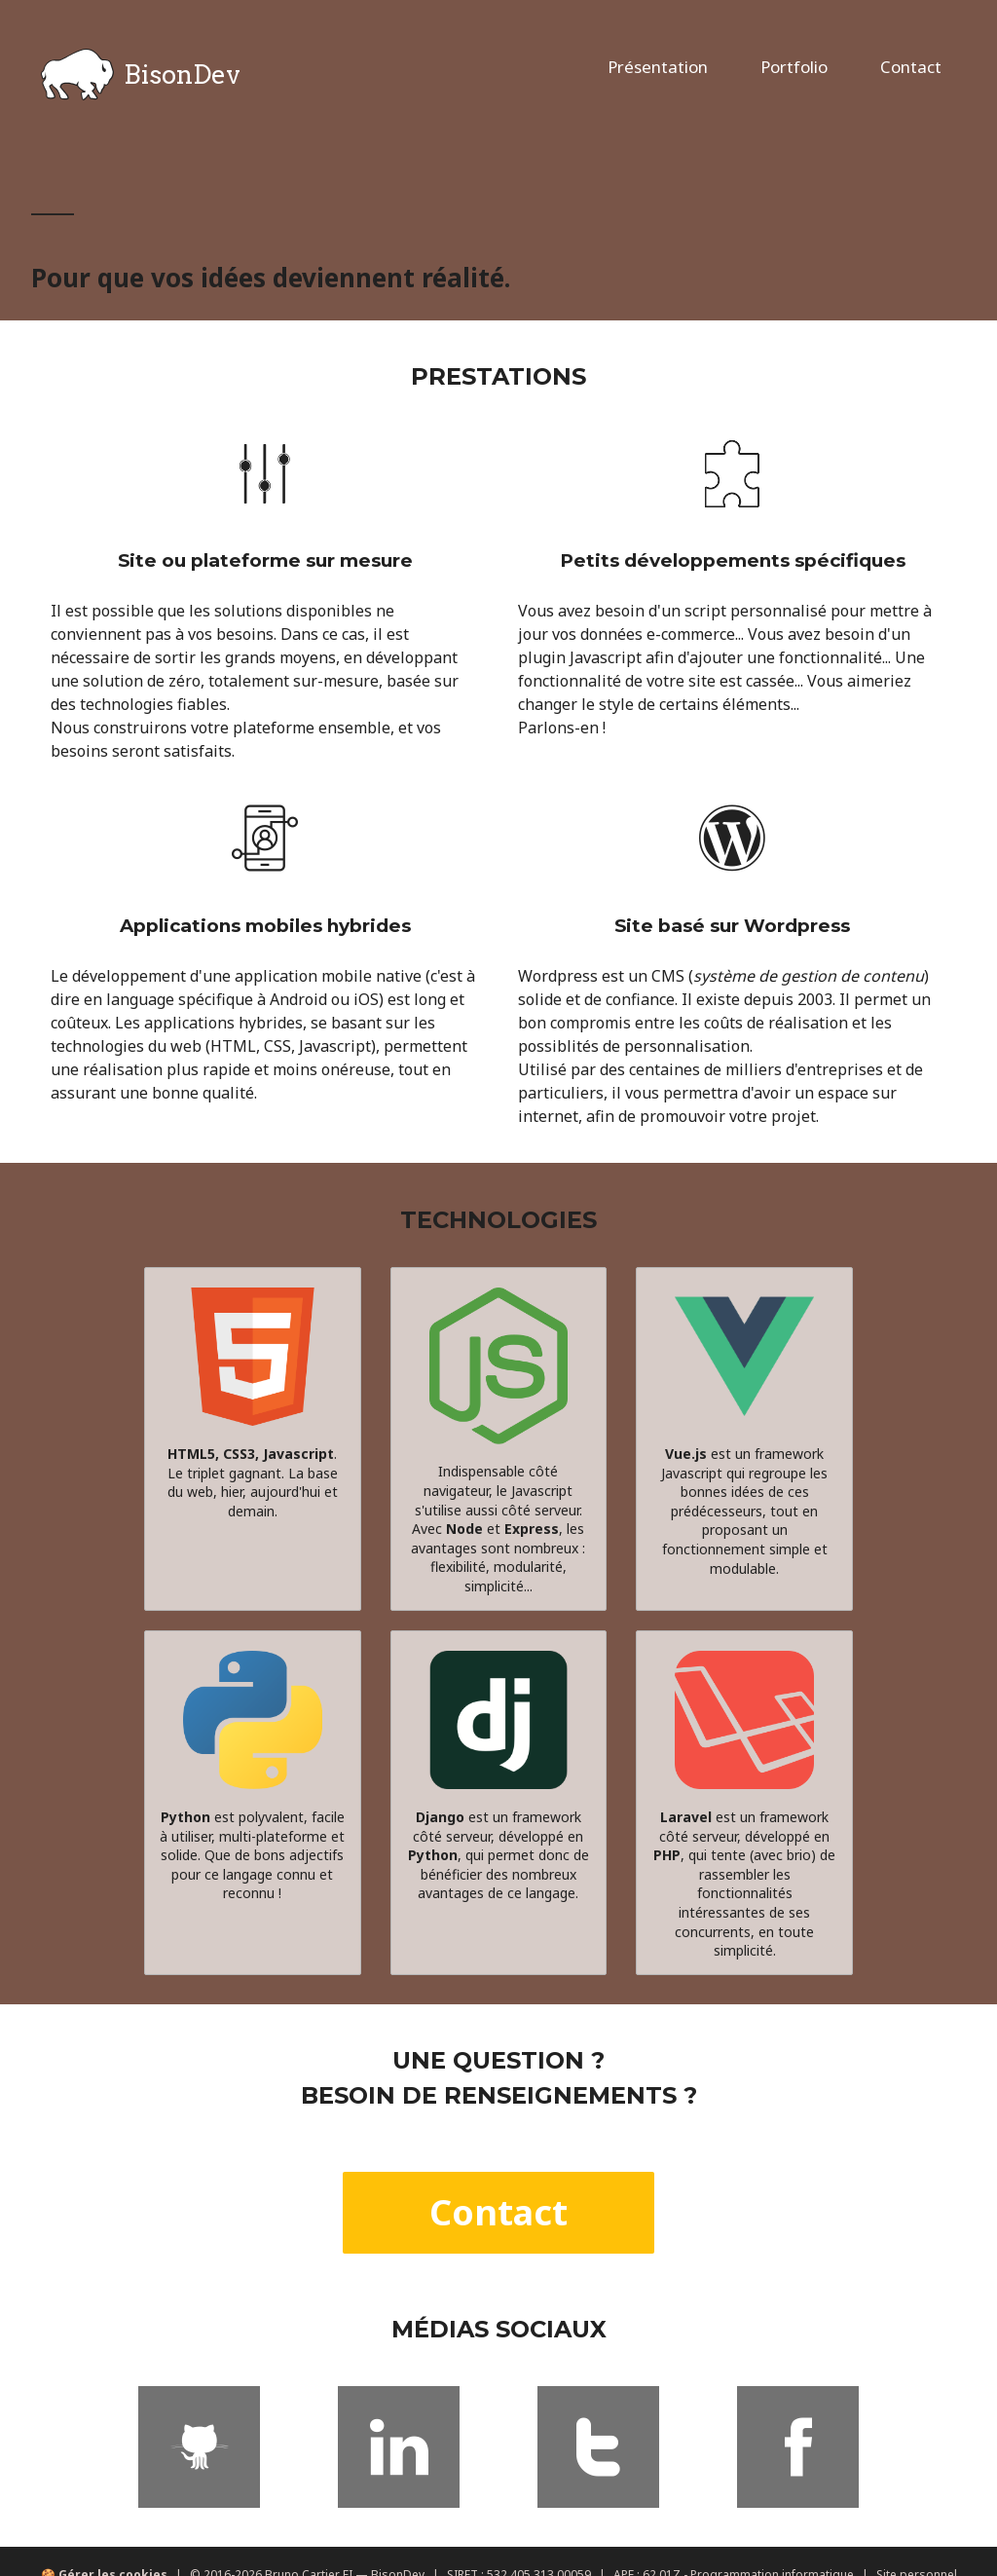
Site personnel (916, 2547)
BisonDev (140, 74)
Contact (911, 67)
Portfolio (794, 67)
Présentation (658, 67)
